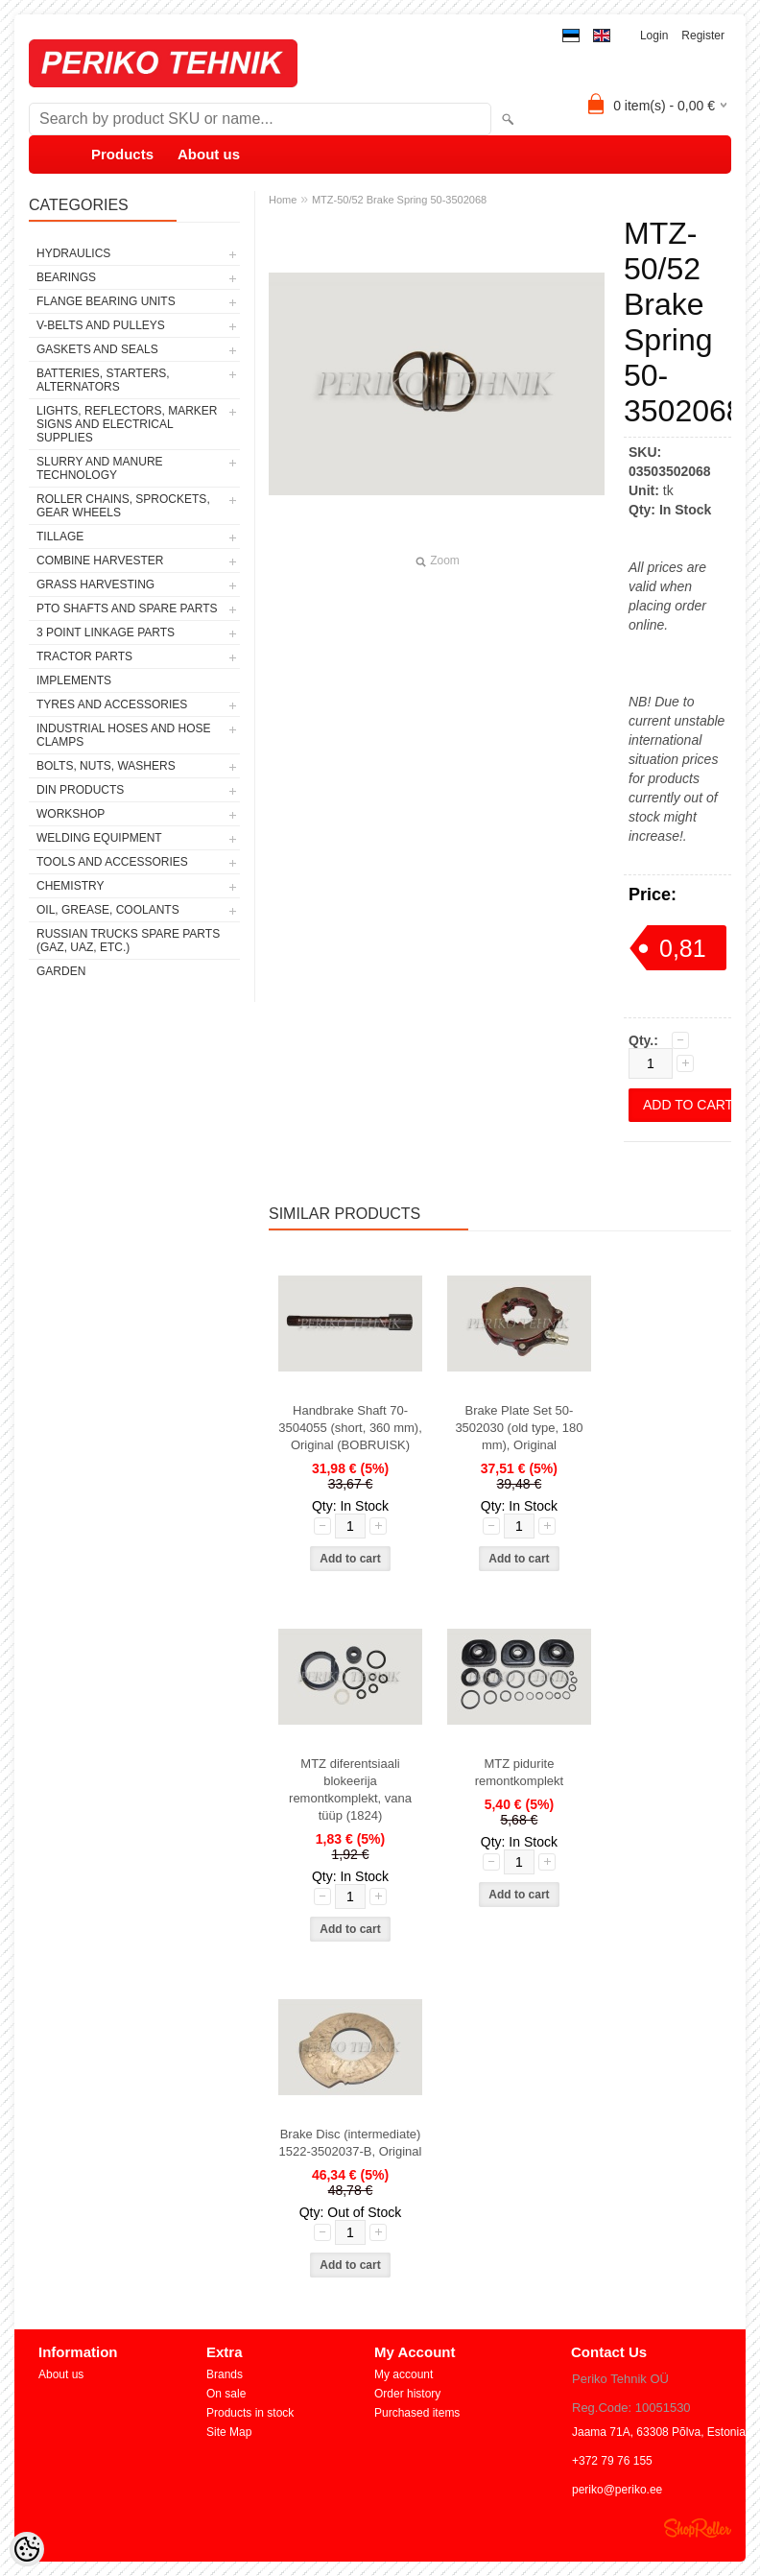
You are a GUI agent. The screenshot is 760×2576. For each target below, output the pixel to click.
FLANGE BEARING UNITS (106, 301)
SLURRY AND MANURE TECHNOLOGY (99, 468)
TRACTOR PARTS (84, 656)
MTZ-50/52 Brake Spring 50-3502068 (399, 199)
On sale (226, 2393)
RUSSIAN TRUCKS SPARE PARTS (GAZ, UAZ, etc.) (128, 940)
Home (283, 199)
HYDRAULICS (73, 253)
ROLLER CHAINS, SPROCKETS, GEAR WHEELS (123, 505)
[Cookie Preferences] (27, 2549)
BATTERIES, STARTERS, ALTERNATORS (103, 380)
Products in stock (250, 2413)
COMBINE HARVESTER (99, 560)
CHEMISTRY (70, 886)
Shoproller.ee (697, 2528)
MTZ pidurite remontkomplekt (519, 1772)
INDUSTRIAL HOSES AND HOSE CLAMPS (123, 735)
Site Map (228, 2432)
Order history (407, 2393)
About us (209, 154)
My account (403, 2374)
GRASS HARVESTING (95, 584)
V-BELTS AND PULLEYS (100, 325)
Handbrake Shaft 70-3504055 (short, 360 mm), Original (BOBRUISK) (350, 1427)
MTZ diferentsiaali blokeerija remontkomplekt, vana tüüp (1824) (350, 1789)
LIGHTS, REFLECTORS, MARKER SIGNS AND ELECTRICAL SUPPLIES (126, 424)
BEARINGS (66, 277)
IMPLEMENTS (73, 680)
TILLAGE (59, 536)
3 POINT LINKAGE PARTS (105, 632)
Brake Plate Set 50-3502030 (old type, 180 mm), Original (518, 1427)
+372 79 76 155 (612, 2461)
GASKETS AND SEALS (97, 349)
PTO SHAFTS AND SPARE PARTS (127, 608)
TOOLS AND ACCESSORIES (112, 862)
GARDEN (60, 971)
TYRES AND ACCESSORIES (111, 704)
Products (122, 154)
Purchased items (417, 2413)
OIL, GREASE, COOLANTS (107, 910)
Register (702, 35)
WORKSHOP (70, 814)
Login (654, 35)
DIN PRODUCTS (80, 790)
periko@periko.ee (617, 2489)
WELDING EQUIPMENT (99, 838)
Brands (224, 2374)
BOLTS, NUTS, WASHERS (106, 766)
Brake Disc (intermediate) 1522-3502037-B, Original (350, 2143)
